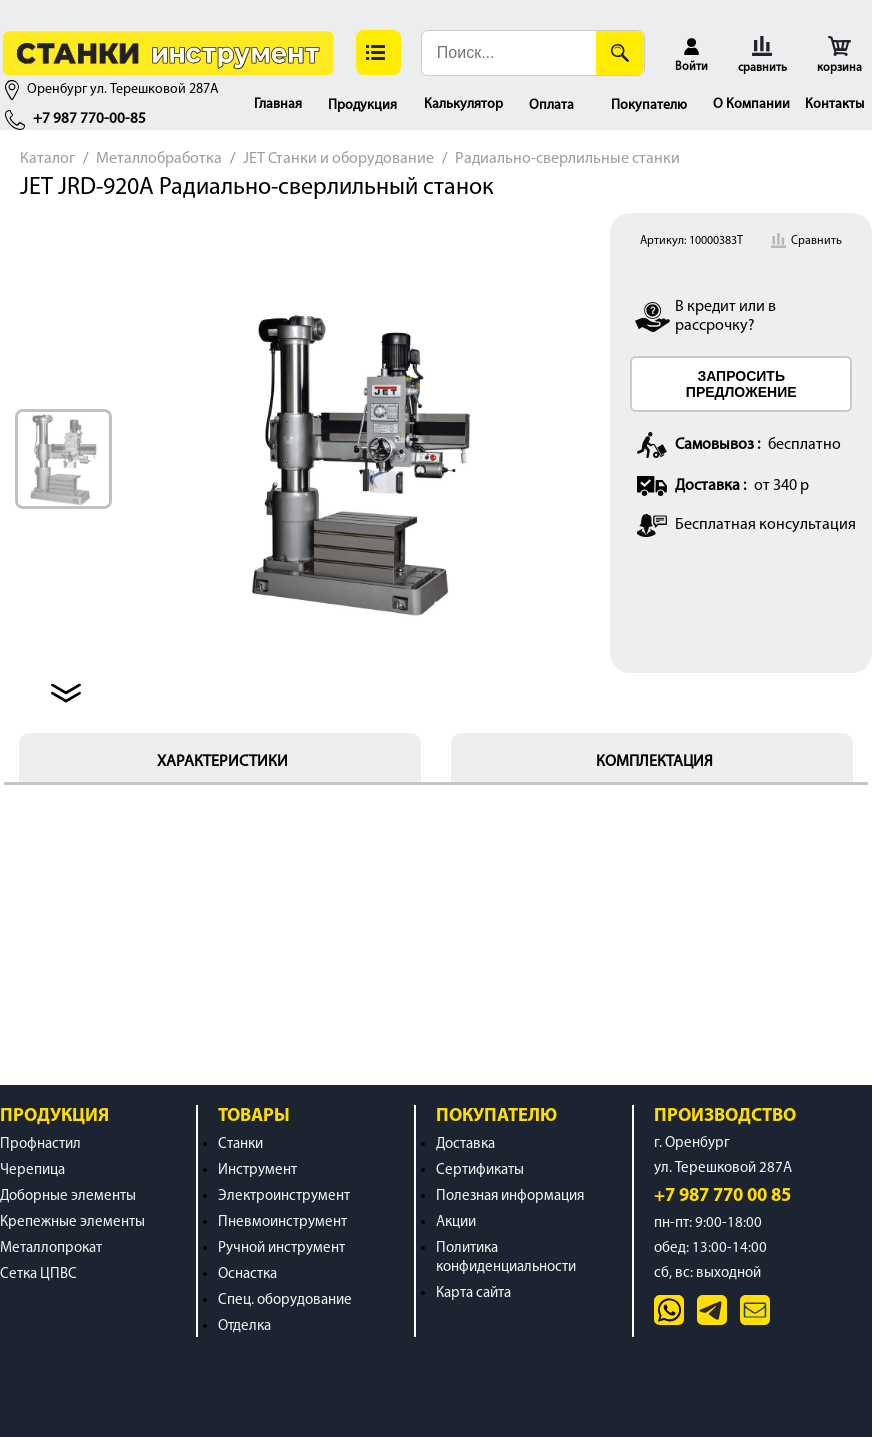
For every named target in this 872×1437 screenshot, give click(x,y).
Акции (456, 1222)
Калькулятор (463, 104)
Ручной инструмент (281, 1248)
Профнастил (40, 1144)
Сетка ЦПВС (38, 1274)
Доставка (465, 1144)
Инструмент (257, 1170)
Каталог (47, 159)
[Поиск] (620, 53)
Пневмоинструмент (282, 1222)
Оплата (551, 105)
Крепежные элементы (72, 1222)
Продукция (362, 105)
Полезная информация (510, 1196)
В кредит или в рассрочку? (725, 316)
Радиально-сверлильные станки (567, 159)
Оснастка (247, 1274)
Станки (240, 1144)
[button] (378, 52)
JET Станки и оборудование (338, 159)
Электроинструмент (284, 1196)
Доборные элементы (68, 1196)
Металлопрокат (51, 1248)
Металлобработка (159, 159)
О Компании (751, 104)
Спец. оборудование (285, 1300)
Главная (278, 104)
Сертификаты (480, 1170)
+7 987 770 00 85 (722, 1196)
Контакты (834, 104)
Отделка (244, 1326)
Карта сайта (473, 1293)
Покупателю (649, 105)
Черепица (32, 1170)
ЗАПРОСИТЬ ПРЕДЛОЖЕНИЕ (741, 384)
